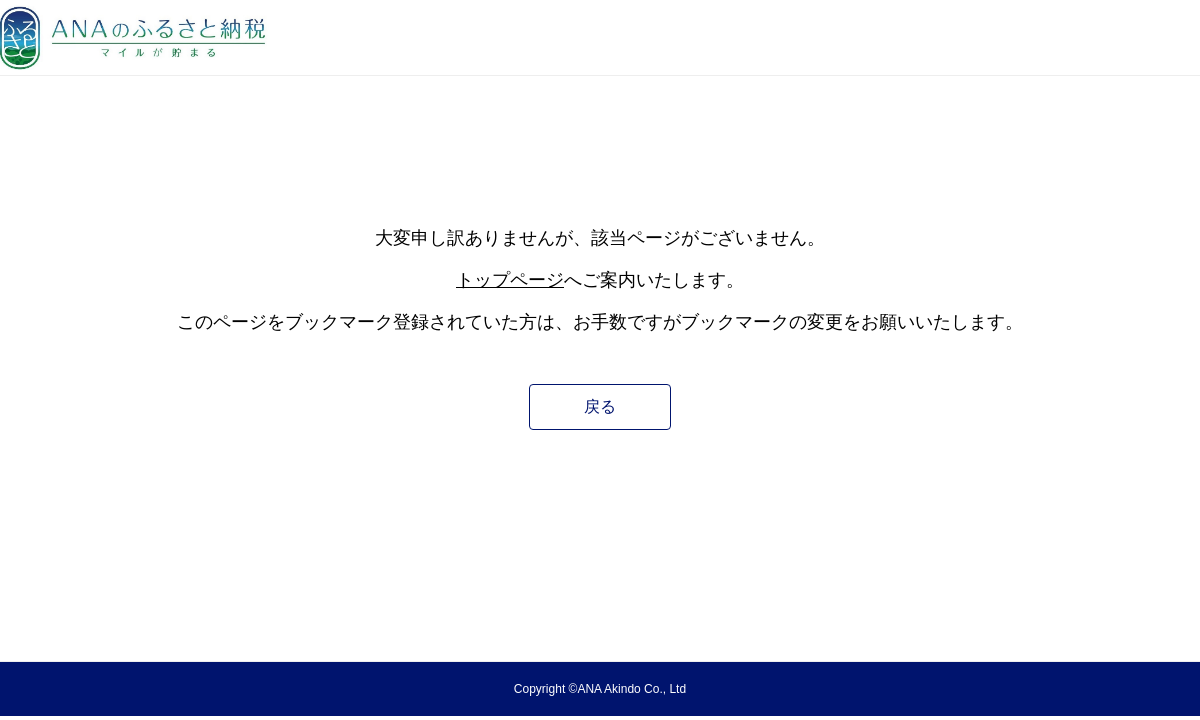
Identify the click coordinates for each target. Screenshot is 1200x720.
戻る (600, 406)
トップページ (510, 280)
